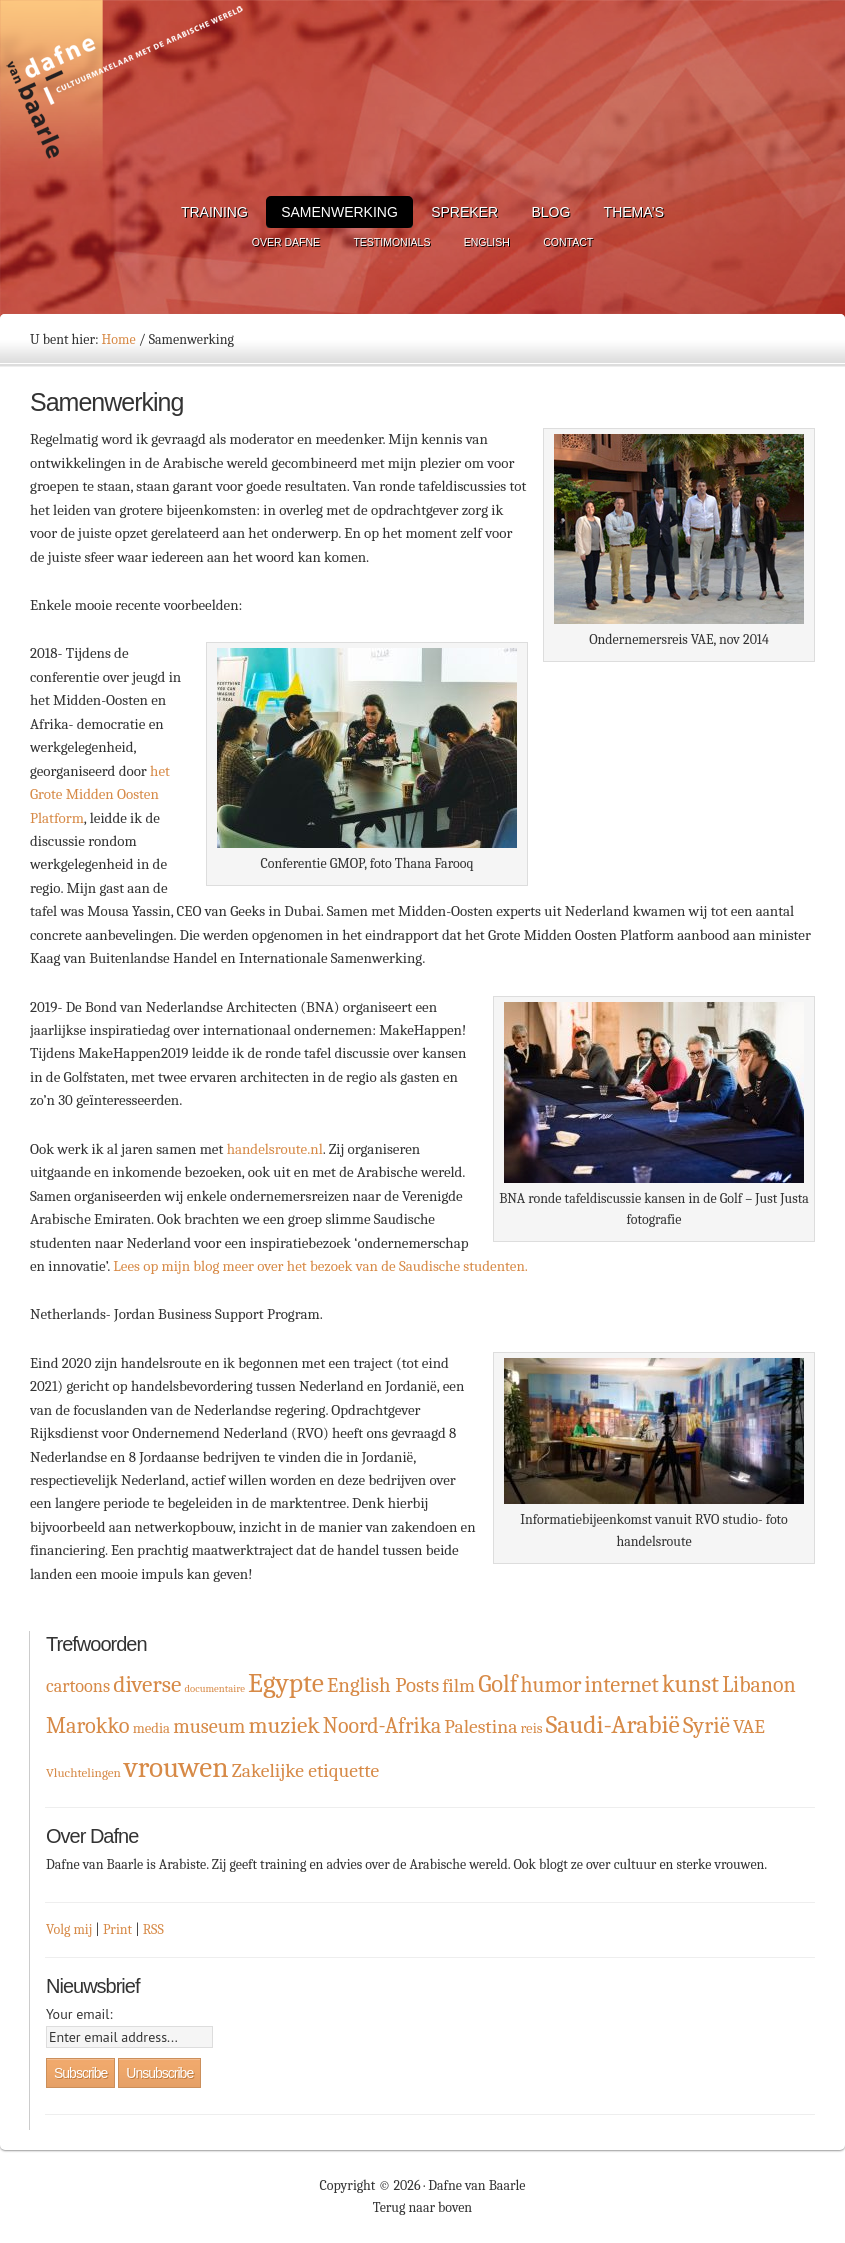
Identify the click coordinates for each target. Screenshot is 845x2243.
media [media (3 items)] (151, 1728)
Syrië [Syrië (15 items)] (706, 1725)
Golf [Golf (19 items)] (497, 1684)
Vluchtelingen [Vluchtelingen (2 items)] (83, 1772)
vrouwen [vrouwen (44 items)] (176, 1767)
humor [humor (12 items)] (551, 1684)
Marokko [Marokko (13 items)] (88, 1726)
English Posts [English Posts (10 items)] (383, 1685)
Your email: (79, 2014)
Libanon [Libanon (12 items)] (759, 1684)
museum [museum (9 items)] (209, 1726)
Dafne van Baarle (125, 93)
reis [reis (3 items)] (531, 1728)
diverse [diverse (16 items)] (147, 1684)
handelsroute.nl (275, 1149)
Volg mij (69, 1929)
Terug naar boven (422, 2207)
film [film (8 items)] (458, 1685)
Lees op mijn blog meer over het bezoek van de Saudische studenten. (320, 1266)
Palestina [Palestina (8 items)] (480, 1726)
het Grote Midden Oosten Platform (100, 794)
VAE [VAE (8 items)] (749, 1726)
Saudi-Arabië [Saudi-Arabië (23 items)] (613, 1724)
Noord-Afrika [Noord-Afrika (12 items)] (382, 1725)
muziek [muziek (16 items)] (283, 1725)
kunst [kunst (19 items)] (690, 1684)
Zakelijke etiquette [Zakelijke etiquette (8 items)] (306, 1770)
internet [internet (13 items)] (622, 1685)
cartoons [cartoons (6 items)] (78, 1686)
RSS (153, 1929)
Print (117, 1929)
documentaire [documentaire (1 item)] (214, 1688)
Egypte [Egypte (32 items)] (286, 1683)
